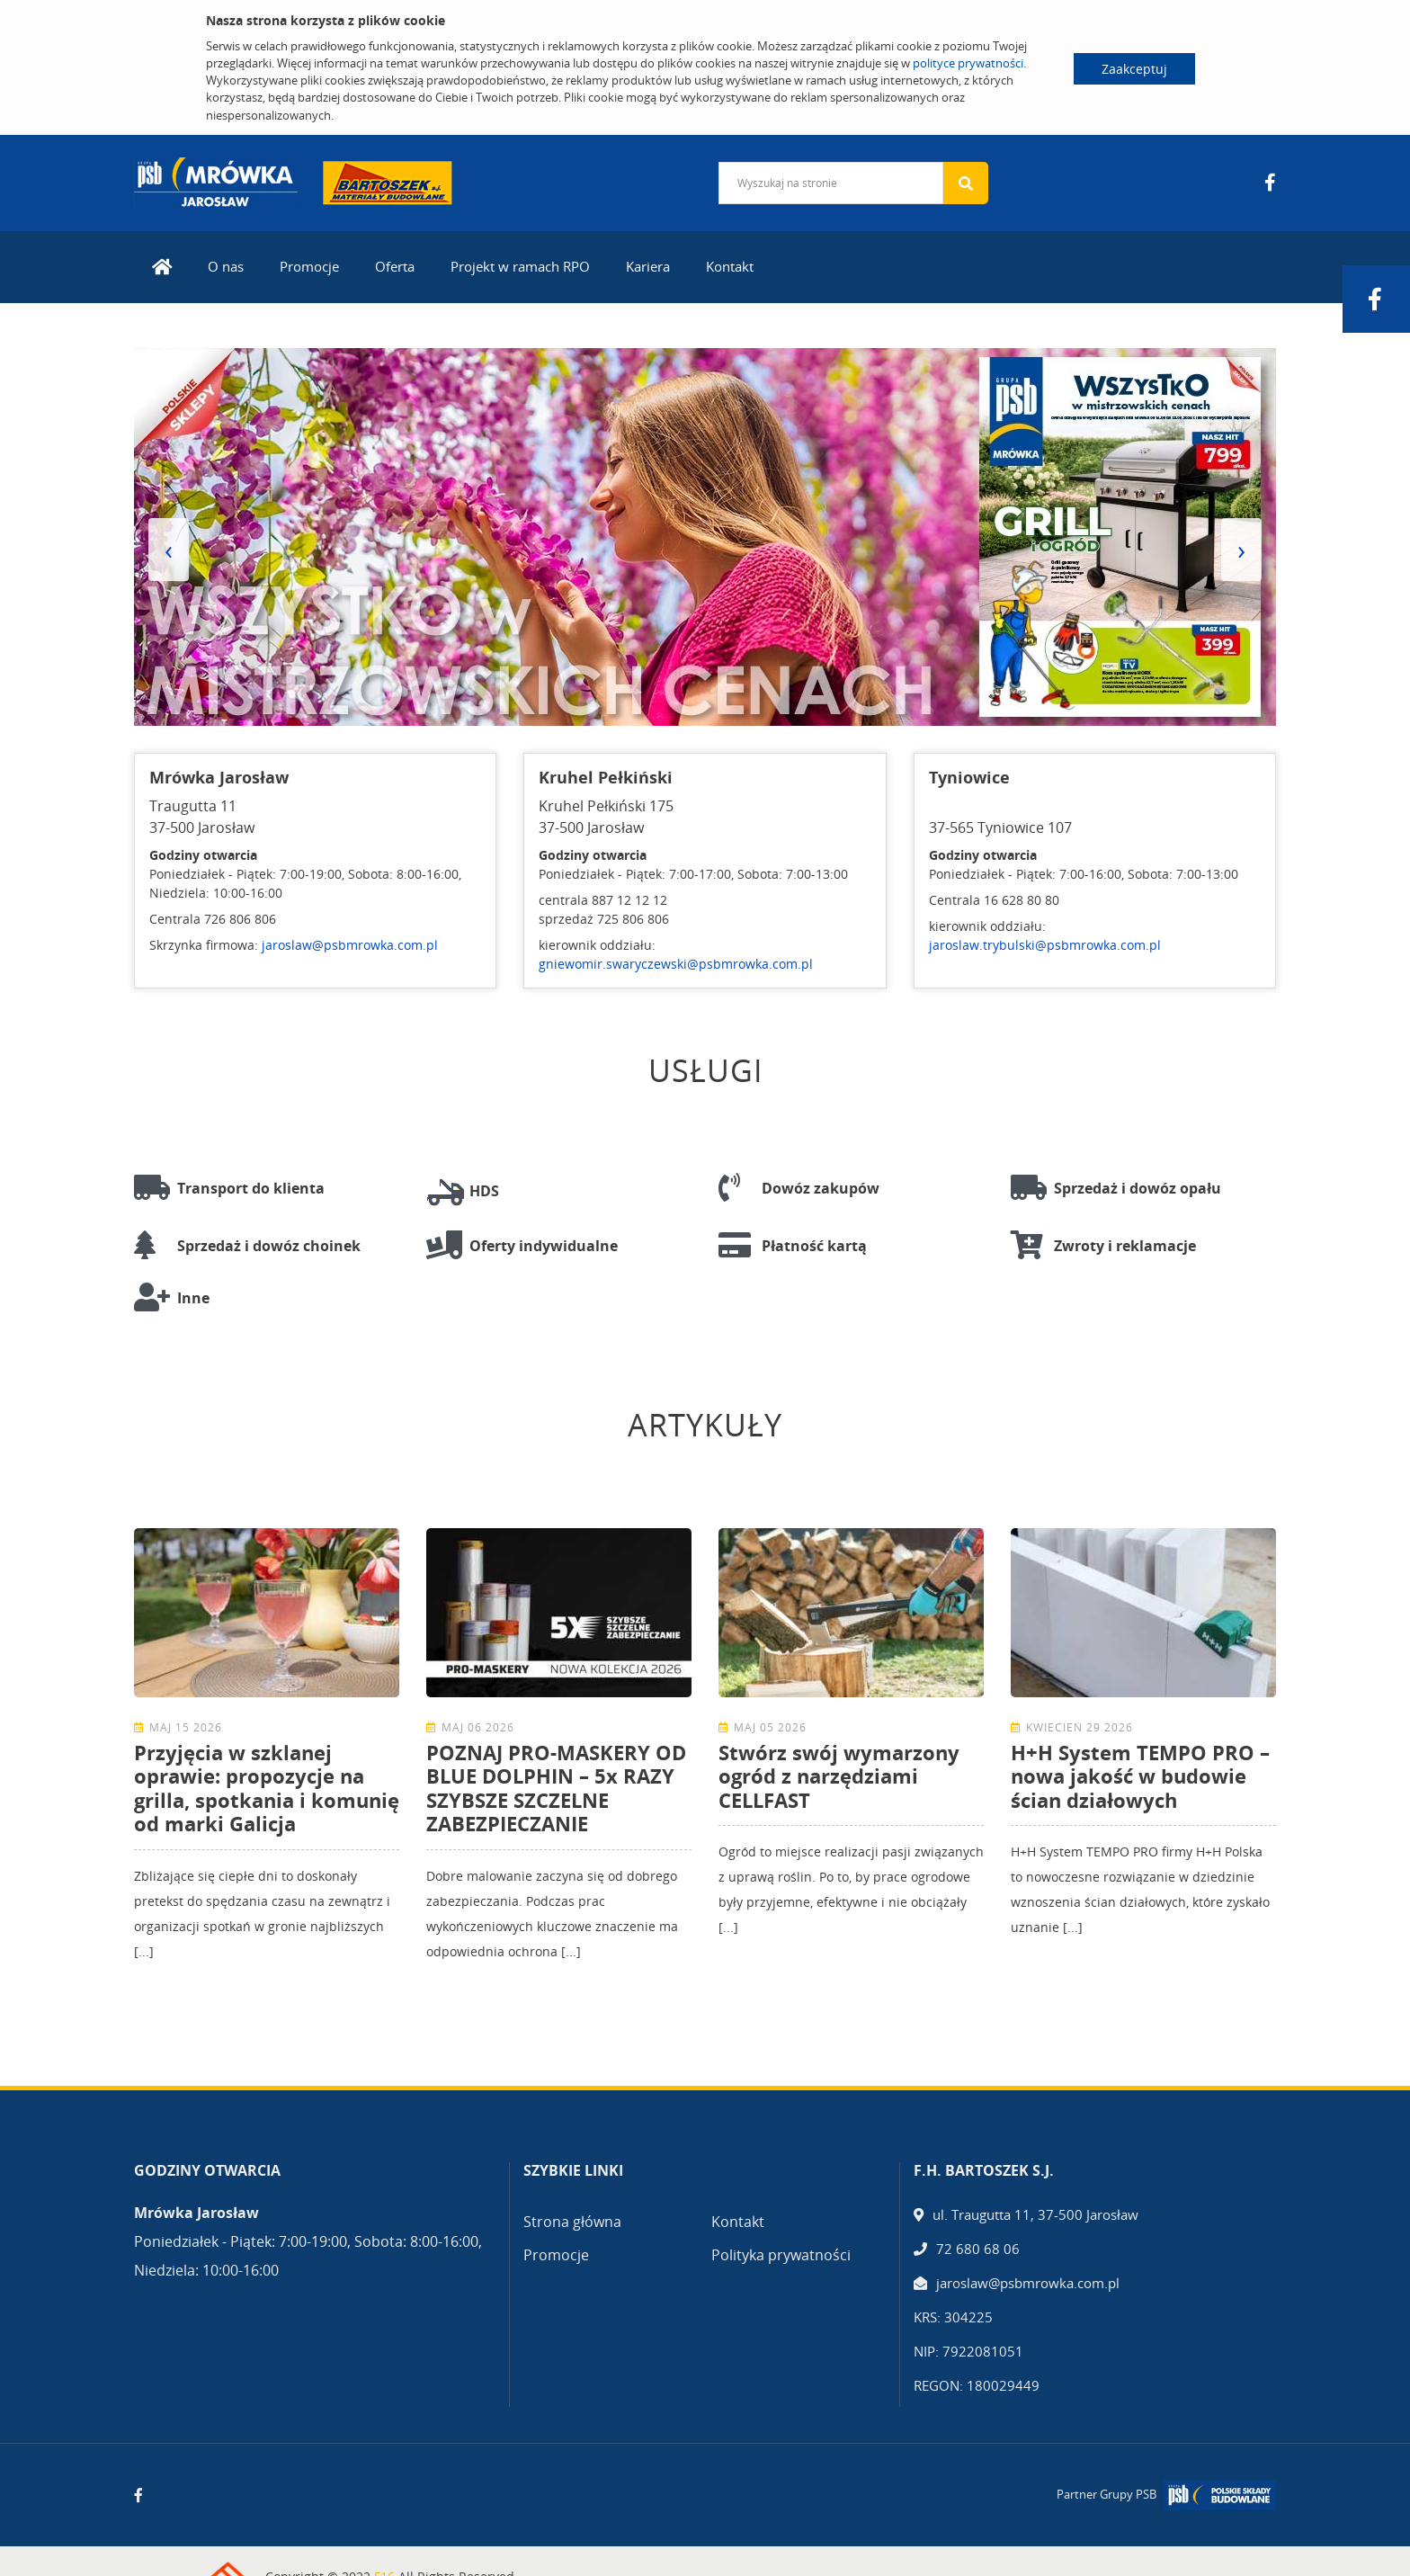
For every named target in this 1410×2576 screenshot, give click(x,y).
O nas (226, 266)
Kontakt (730, 266)
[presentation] (168, 549)
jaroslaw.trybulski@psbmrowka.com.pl (1045, 944)
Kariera (648, 266)
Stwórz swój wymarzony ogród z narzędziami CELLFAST (838, 1776)
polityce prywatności (968, 63)
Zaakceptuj (1134, 68)
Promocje (309, 266)
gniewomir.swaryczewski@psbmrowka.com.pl (676, 963)
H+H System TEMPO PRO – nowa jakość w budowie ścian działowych (1140, 1776)
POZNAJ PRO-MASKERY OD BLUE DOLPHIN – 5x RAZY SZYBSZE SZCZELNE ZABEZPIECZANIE (556, 1788)
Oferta (395, 266)
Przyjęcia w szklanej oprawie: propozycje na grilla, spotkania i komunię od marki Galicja (266, 1788)
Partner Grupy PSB (1106, 2494)
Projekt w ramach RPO (520, 266)
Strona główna (572, 2222)
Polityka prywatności (781, 2255)
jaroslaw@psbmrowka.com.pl (350, 944)
